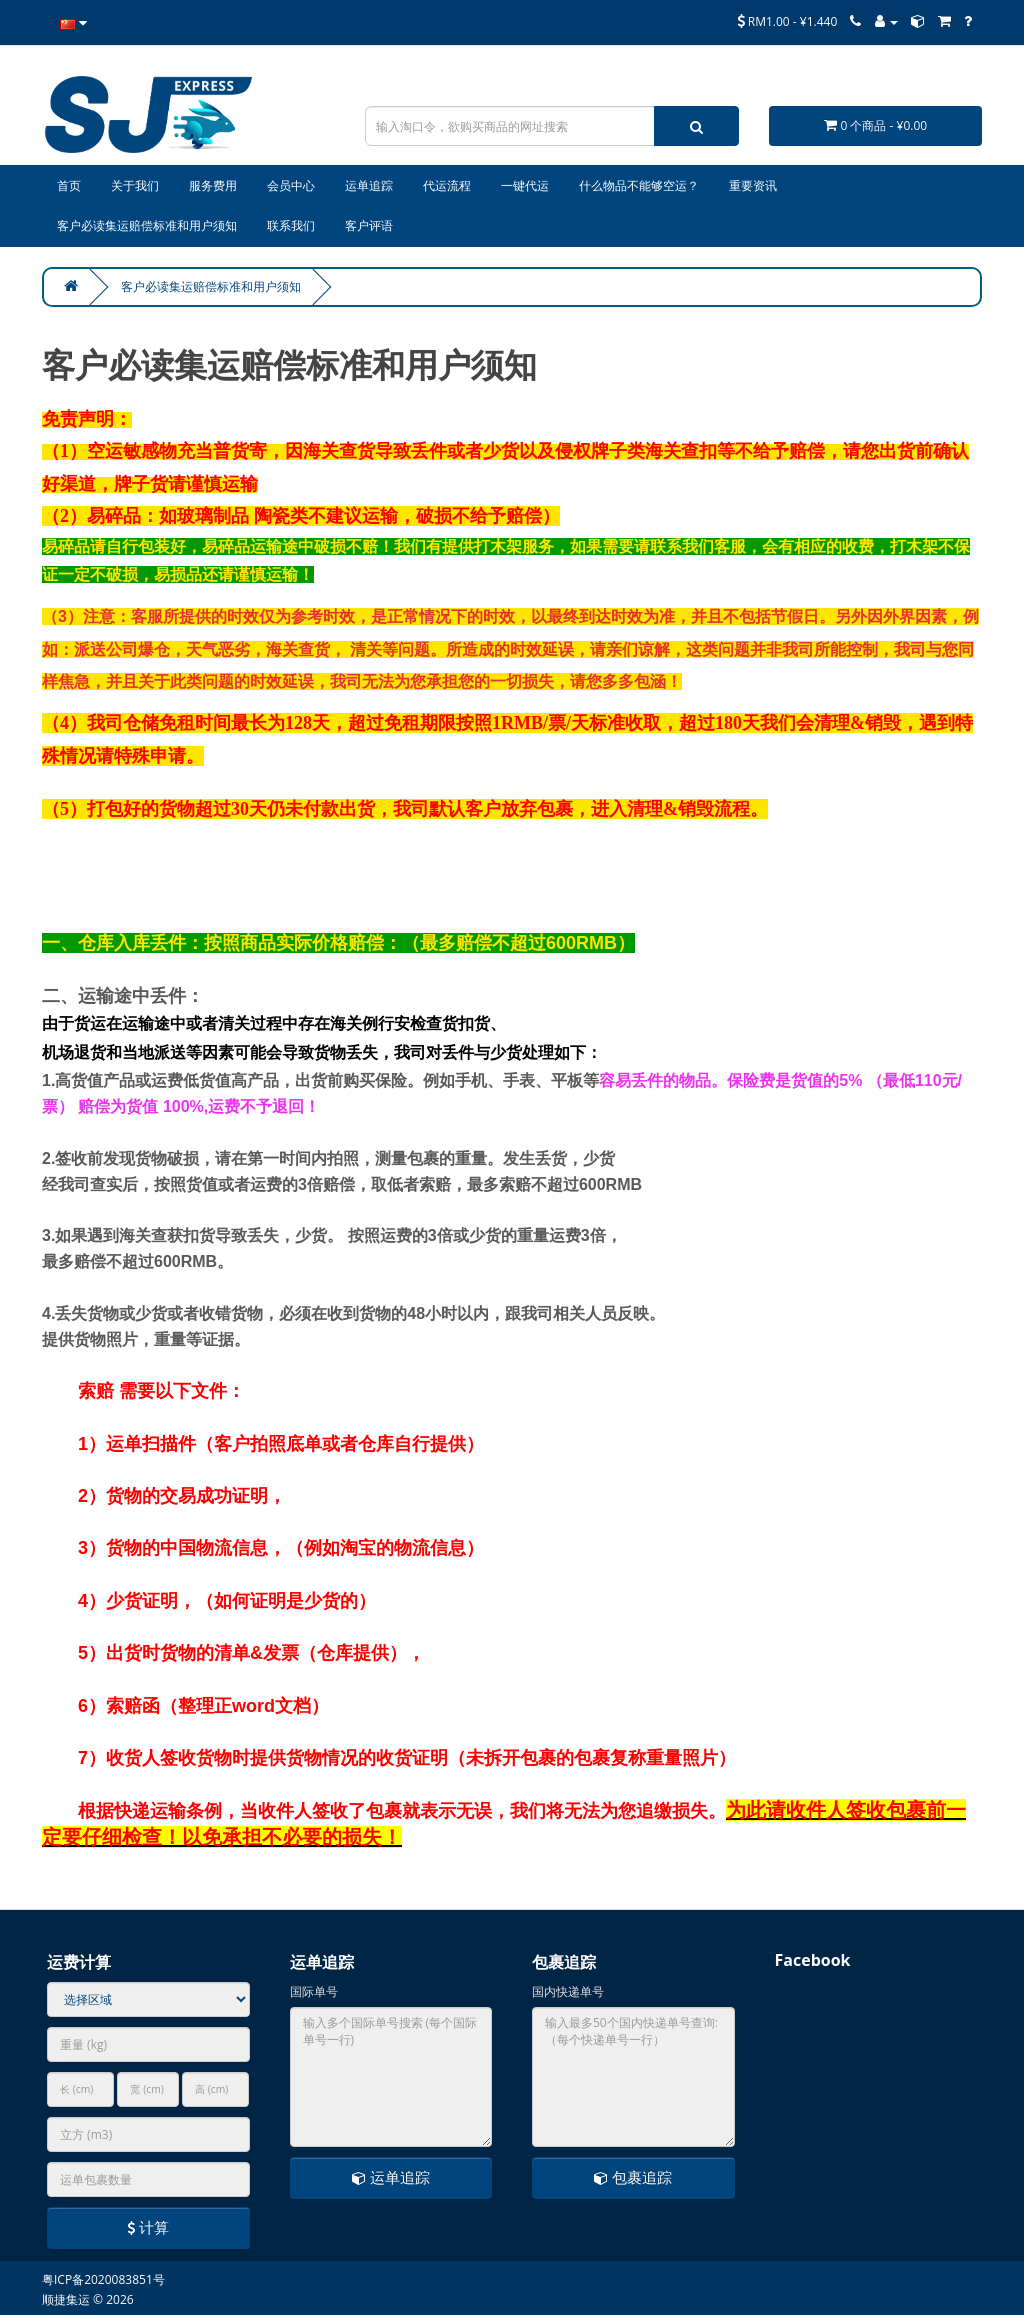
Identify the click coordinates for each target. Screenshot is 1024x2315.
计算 (148, 2227)
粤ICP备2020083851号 (103, 2279)
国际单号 (314, 1991)
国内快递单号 (568, 1991)
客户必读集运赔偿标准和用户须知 (211, 286)
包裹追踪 (633, 2177)
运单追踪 (391, 2177)
